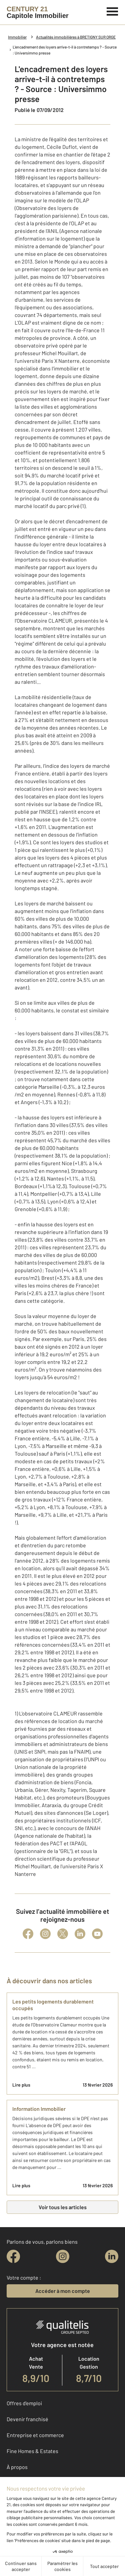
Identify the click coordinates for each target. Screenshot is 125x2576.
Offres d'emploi (24, 2403)
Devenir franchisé (27, 2419)
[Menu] (112, 11)
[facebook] (13, 2256)
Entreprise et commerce (35, 2435)
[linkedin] (111, 2256)
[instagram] (62, 2256)
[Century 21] (38, 12)
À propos (17, 2467)
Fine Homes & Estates (32, 2451)
